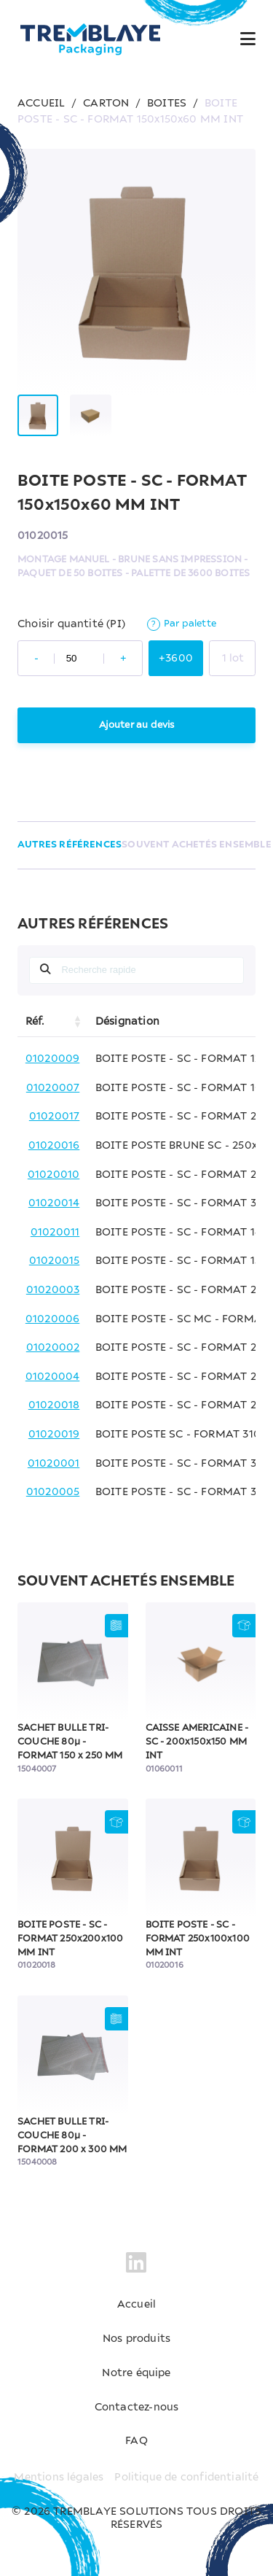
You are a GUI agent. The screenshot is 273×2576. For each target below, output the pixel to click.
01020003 (53, 1290)
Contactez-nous (137, 2407)
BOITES (166, 103)
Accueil (136, 2305)
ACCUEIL (41, 103)
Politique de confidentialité (186, 2477)
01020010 (54, 1175)
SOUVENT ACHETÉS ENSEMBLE (197, 845)
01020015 (54, 1261)
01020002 (53, 1348)
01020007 (53, 1088)
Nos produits (136, 2339)
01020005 (53, 1492)
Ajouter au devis (137, 725)
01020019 (54, 1434)
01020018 (54, 1405)
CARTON (106, 103)
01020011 (55, 1232)
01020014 (54, 1203)
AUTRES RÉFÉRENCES (69, 845)
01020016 (54, 1146)
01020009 (52, 1059)
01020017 (54, 1117)
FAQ (136, 2441)
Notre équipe (136, 2373)
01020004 (52, 1377)
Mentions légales (58, 2477)
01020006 (52, 1319)
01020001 (54, 1464)
